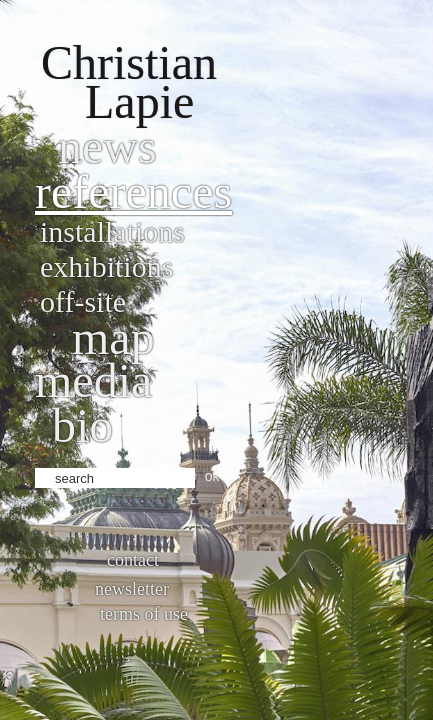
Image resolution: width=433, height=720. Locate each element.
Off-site (83, 301)
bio (82, 425)
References (133, 191)
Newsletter (132, 589)
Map (113, 337)
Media (93, 380)
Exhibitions (106, 266)
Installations (112, 231)
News (107, 146)
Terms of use (144, 614)
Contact (133, 560)
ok (212, 476)
